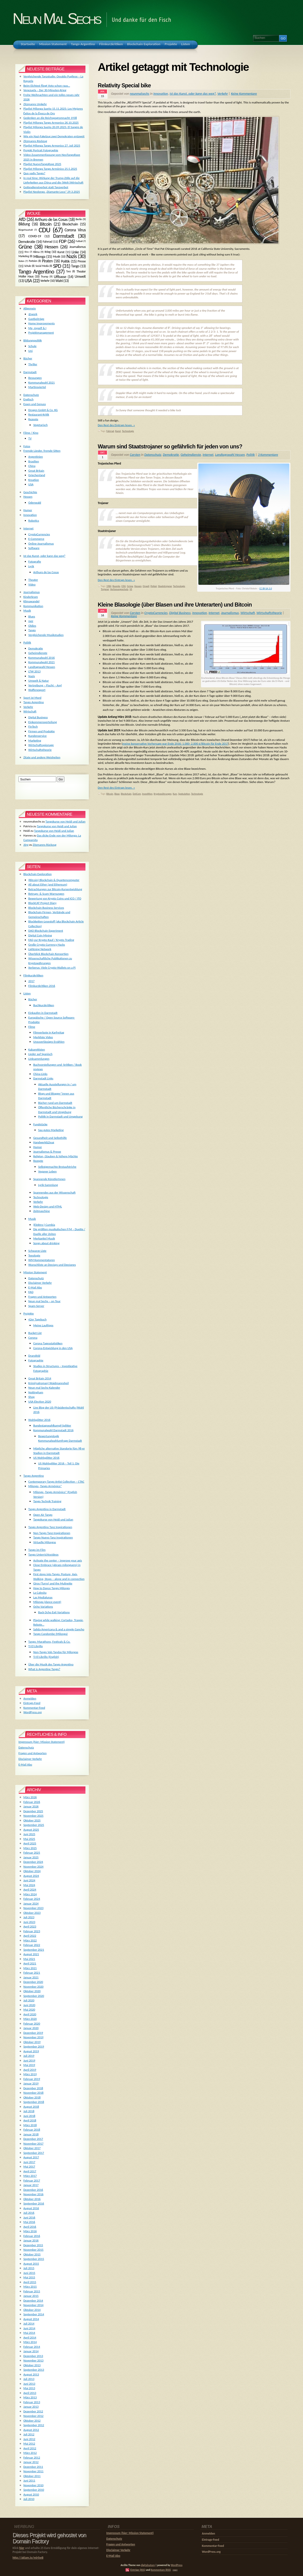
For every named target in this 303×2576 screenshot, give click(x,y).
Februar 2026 (31, 1802)
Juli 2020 (28, 2000)
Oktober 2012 (32, 2420)
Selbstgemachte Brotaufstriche (57, 1166)
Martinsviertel (37, 387)
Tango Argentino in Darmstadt (47, 1509)
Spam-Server (36, 1306)
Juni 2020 (29, 2005)
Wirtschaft (248, 613)
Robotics (33, 520)
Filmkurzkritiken (33, 975)
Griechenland (36, 475)
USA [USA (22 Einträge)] (32, 280)
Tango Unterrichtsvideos (43, 1554)
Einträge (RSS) (137, 2570)
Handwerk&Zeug (43, 1142)
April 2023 (29, 1926)
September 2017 (33, 2153)
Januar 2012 (31, 2462)
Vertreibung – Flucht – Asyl (45, 685)
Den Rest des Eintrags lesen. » (116, 425)
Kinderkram (30, 597)
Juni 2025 (29, 1834)
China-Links (40, 1074)
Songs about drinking (46, 1243)
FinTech (33, 726)
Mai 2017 (29, 2166)
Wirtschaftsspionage (41, 745)
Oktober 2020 (32, 1991)
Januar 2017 (31, 2185)
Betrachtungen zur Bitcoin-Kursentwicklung (55, 889)
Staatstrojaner (165, 586)
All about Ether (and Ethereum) (47, 884)
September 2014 (33, 2314)
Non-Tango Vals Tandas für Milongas (55, 1652)
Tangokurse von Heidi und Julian (65, 821)
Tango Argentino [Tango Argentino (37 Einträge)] (41, 271)
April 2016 (29, 2226)
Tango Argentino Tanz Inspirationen (50, 1527)
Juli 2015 (28, 2268)
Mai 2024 (29, 1885)
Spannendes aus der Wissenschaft (54, 1192)
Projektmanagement (41, 332)
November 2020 (33, 1986)
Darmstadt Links (43, 1078)
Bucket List (35, 1333)
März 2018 (30, 2125)
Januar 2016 (31, 2240)
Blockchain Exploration (37, 874)
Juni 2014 (29, 2328)
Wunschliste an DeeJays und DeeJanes (52, 1264)
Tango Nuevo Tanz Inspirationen (53, 1537)
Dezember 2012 (33, 2411)
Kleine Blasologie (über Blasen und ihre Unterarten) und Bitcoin (175, 605)
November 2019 (33, 2037)
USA (31, 484)
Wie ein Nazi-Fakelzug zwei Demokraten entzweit (54, 136)
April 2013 (29, 2393)
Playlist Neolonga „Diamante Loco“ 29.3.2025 (51, 191)
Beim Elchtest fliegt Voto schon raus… (46, 85)
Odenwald (34, 502)
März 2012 (30, 2453)
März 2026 (30, 1797)
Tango (32, 630)
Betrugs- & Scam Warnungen (46, 893)
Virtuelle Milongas (44, 1542)
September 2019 (33, 2046)
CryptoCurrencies (156, 613)
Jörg (25, 844)
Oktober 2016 (32, 2199)
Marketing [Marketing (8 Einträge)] (25, 256)
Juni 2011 (29, 2480)
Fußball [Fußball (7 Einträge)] (81, 241)
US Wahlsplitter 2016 (46, 1457)
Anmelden (29, 1698)
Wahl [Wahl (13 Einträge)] (62, 280)
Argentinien (35, 456)
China (32, 466)
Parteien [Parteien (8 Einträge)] (35, 261)
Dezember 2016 (33, 2189)
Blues (31, 616)
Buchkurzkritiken (43, 1005)
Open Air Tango (42, 1514)
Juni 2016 (29, 2217)
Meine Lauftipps (43, 1325)
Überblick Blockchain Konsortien (48, 954)
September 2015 (33, 2259)
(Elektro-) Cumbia (44, 1224)
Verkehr (222, 93)
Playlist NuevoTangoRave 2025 (42, 164)
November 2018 (33, 2092)
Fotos (26, 446)
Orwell (146, 586)
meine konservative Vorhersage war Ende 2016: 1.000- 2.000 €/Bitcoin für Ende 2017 (175, 743)
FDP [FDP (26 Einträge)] (67, 241)
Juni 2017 (29, 2162)
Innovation (160, 93)
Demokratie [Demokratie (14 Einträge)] (30, 241)
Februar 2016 (31, 2236)
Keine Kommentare (244, 93)
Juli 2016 (28, 2212)
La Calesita (39, 1592)
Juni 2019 (29, 2060)
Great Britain (36, 470)
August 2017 (31, 2157)
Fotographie (35, 1360)
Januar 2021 (31, 1977)
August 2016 (31, 2208)
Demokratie (171, 454)
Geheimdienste (191, 454)
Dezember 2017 (33, 2139)
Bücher (27, 358)
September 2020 (33, 1996)
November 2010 (33, 2485)
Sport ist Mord (32, 697)
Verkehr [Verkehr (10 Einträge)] (47, 281)
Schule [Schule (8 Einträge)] (29, 265)
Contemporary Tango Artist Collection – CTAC (56, 1481)
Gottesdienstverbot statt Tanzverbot (45, 187)
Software (34, 548)
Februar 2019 (31, 2079)
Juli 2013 (28, 2379)
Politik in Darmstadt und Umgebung (60, 1116)
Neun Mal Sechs (56, 18)
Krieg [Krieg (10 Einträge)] (50, 252)
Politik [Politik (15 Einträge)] (68, 261)
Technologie (128, 431)
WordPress (176, 2565)
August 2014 (31, 2319)
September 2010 (33, 2489)
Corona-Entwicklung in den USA (52, 1348)
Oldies (32, 625)
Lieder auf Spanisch (40, 1054)
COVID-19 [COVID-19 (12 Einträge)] (38, 236)
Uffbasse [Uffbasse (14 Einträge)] (63, 276)
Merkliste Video (43, 1037)
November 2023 (33, 1908)
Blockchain (126, 793)
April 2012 (29, 2448)
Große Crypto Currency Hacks (46, 944)
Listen (27, 993)
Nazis (31, 676)
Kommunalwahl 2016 (41, 657)
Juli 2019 (28, 2055)
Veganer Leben (47, 1171)
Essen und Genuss (34, 404)
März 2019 (30, 2074)
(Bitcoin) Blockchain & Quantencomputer (54, 880)
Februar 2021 (31, 1972)
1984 (108, 586)
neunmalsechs (139, 93)
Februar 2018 (31, 2129)
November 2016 (33, 2194)
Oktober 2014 (32, 2310)
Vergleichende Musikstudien (46, 635)
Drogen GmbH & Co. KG (43, 410)
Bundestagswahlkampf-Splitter (52, 1425)
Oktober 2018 (32, 2097)
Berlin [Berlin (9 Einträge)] (81, 219)
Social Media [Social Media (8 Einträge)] (44, 265)
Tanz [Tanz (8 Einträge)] (70, 271)
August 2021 (31, 1954)
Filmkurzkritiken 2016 (41, 986)
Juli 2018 (28, 2111)
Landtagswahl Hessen (230, 454)
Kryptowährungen (163, 793)
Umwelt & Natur (38, 680)
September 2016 (33, 2203)
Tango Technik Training (47, 1501)
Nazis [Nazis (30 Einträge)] (76, 256)
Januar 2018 (31, 2134)
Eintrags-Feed (31, 1703)
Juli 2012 (28, 2434)
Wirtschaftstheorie (269, 613)
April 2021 (29, 1963)
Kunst (118, 431)
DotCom (137, 793)
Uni (30, 351)
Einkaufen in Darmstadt (43, 1013)
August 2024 (31, 1876)
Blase (117, 793)
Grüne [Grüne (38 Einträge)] (30, 246)
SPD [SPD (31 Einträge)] (61, 266)
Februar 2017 (31, 2180)
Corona (32, 1337)
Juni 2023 (29, 1922)
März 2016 (30, 2231)
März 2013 (30, 2397)
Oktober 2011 (32, 2476)
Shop (31, 1397)
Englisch (28, 399)
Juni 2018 (29, 2116)
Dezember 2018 (33, 2088)
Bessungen (35, 378)
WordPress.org (32, 1712)
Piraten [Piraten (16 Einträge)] (51, 261)
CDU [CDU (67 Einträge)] (51, 230)
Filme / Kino (30, 432)
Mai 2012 (29, 2443)
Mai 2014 (29, 2332)
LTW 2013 (34, 671)
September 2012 (33, 2425)
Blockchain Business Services (46, 907)
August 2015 (31, 2263)
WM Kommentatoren (41, 1260)
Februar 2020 (31, 2023)
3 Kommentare (268, 454)
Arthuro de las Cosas (46, 572)
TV (30, 438)
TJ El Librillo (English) (46, 1657)
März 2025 (30, 1848)
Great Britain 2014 (39, 1378)
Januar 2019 (31, 2083)
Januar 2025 (31, 1857)
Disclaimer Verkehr (40, 1282)
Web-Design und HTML (47, 1206)
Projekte (28, 1313)
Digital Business (180, 613)
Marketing (34, 740)
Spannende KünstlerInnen (49, 1179)
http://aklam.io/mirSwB (28, 2557)
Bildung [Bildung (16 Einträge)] (28, 224)
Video (32, 584)
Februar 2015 (31, 2291)
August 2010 (31, 2494)
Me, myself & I (37, 328)
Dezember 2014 (33, 2300)
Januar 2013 (31, 2406)
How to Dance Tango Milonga (51, 1588)
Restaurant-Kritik (38, 414)
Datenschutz (152, 454)
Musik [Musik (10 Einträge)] (59, 256)
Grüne (130, 586)
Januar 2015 (31, 2296)
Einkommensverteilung (42, 722)
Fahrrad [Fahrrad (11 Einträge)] (50, 241)
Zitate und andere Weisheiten (41, 757)
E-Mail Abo (35, 1287)
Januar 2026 (31, 1806)
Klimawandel (31, 601)
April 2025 (29, 1843)
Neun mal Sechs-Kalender (44, 1387)
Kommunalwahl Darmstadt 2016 (53, 1430)
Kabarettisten (36, 1049)
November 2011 (33, 2471)
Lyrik (31, 566)
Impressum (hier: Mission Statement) (41, 1742)
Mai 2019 (29, 2065)
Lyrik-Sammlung (48, 1185)
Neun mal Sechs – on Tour (44, 1301)
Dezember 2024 (33, 1862)
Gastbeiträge (36, 319)
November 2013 (33, 2360)
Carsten (135, 454)
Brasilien (33, 461)
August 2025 (31, 1829)
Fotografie (34, 561)
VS (130, 589)
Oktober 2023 (32, 1912)
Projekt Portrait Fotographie (40, 150)
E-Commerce (36, 539)
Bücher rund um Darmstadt (55, 1103)
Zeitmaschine (41, 1211)
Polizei (154, 586)
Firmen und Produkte (41, 731)
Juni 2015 (29, 2273)
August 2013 (31, 2374)
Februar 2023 (31, 1931)
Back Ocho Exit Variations (54, 1612)
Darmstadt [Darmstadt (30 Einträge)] (69, 236)
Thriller (32, 364)
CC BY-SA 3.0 (265, 588)
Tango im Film (37, 1550)
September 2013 (33, 2369)
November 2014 (33, 2305)
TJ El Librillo (35, 1646)
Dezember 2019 (33, 2033)
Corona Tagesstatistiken (47, 1343)
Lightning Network (39, 949)
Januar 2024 (31, 1903)
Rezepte (33, 419)
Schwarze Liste (37, 1250)
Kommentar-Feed (34, 1707)
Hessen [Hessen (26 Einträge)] (56, 247)
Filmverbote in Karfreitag (48, 1032)
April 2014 (29, 2337)
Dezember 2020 (33, 1982)
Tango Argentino (33, 702)
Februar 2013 (31, 2402)
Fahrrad (110, 431)
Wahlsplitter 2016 (39, 1420)
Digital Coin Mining (40, 935)
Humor (27, 510)
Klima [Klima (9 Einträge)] (38, 251)
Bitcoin (109, 793)
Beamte (116, 586)
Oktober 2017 (32, 2148)
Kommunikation (33, 606)
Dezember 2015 (33, 2245)
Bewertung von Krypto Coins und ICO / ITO (54, 898)
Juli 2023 (28, 1917)
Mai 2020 (29, 2009)
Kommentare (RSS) (161, 2570)
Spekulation (184, 793)
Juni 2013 (29, 2383)
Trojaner (105, 589)
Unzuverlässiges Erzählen (48, 1041)
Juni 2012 (29, 2439)
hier (21, 2548)
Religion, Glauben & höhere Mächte (55, 1156)
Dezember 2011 (33, 2467)
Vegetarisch (40, 425)
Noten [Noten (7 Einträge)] (23, 261)
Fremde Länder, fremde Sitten (42, 450)
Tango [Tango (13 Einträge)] (78, 266)
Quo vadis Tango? (34, 173)
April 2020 (29, 2014)
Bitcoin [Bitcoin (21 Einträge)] (50, 224)
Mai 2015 (29, 2277)
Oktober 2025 (32, 1820)
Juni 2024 (29, 1880)
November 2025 (33, 1815)
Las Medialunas (42, 1597)
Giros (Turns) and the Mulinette (52, 1583)
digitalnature (148, 2565)
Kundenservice (37, 736)
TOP (175, 2570)
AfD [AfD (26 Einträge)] (26, 219)
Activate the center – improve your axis (57, 1560)
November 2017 (33, 2143)
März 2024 (30, 1894)
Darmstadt (30, 372)
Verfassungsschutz (119, 589)
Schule (32, 346)
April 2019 (29, 2069)
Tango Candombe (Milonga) (50, 1634)
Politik (250, 454)
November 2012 (33, 2416)
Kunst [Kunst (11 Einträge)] (63, 252)
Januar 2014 (31, 2351)
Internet (208, 454)
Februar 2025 (31, 1852)
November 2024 (33, 1866)
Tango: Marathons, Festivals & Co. (49, 1641)
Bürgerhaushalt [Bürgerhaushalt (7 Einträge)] (27, 229)
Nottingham (35, 1392)
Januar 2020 (31, 2028)
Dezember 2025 (33, 1811)
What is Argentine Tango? (44, 1669)
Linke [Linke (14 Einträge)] (78, 251)
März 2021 (30, 1968)
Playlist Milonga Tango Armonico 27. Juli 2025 (51, 145)
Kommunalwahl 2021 (41, 382)
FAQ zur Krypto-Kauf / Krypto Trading (51, 940)
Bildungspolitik (32, 340)
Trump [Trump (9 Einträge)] (47, 276)
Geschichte (30, 492)
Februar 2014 (31, 2346)
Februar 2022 (31, 1945)
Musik (27, 610)
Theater (33, 579)
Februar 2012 (31, 2457)
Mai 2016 (29, 2222)
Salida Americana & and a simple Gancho (58, 1629)
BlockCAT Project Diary (42, 903)
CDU (123, 586)
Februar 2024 (31, 1899)
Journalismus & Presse (47, 1151)
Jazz (30, 621)
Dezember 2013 (33, 2356)
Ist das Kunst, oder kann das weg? (193, 93)
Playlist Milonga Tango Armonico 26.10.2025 (51, 122)
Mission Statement (35, 1272)
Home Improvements (41, 323)
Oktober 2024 (32, 1871)
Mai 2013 (29, 2388)
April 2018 (29, 2120)
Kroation (33, 480)
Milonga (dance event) (47, 1602)
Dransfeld (34, 1355)
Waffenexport (36, 690)
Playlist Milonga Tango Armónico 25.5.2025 (50, 168)
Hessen (138, 586)
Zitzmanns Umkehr (35, 104)
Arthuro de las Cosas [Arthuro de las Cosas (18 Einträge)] (55, 219)
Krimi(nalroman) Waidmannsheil (48, 1383)
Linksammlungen (38, 1058)
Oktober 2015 (32, 2254)
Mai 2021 (29, 1959)
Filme (31, 1027)
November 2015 (33, 2249)
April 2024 (29, 1889)
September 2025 (33, 1825)
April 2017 (29, 2171)
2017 (31, 981)
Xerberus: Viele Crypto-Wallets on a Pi (52, 967)
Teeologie (34, 1255)
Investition (147, 793)
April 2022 (29, 1935)
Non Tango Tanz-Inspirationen (51, 1533)
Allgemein (29, 308)
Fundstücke (40, 1124)
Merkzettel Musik (44, 1238)
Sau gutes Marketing (51, 1130)
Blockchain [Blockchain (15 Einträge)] (74, 224)
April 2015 (29, 2282)
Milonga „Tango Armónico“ (45, 1486)
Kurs (175, 793)
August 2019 (31, 2051)
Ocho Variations (43, 1606)
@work (32, 314)
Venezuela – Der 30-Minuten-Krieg (44, 90)
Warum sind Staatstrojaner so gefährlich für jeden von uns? (170, 446)
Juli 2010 (28, 2499)
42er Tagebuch (37, 1319)
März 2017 (30, 2176)
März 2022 (30, 1940)
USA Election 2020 (39, 1401)
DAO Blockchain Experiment (45, 930)
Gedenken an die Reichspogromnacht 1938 (50, 118)
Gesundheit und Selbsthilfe (50, 1138)
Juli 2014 (28, 2323)
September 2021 (33, 1949)
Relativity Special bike (124, 85)
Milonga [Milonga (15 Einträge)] (42, 256)
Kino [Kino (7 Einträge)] (28, 251)
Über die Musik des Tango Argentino (51, 1664)
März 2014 (30, 2342)
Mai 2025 (29, 1839)
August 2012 (31, 2430)
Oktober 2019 (32, 2042)
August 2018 (31, 2106)
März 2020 (30, 2019)
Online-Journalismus (41, 543)
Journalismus (230, 613)
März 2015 (30, 2286)
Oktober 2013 (32, 2365)
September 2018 (33, 2102)
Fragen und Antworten (42, 1296)
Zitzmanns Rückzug (35, 141)
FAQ (30, 1292)
